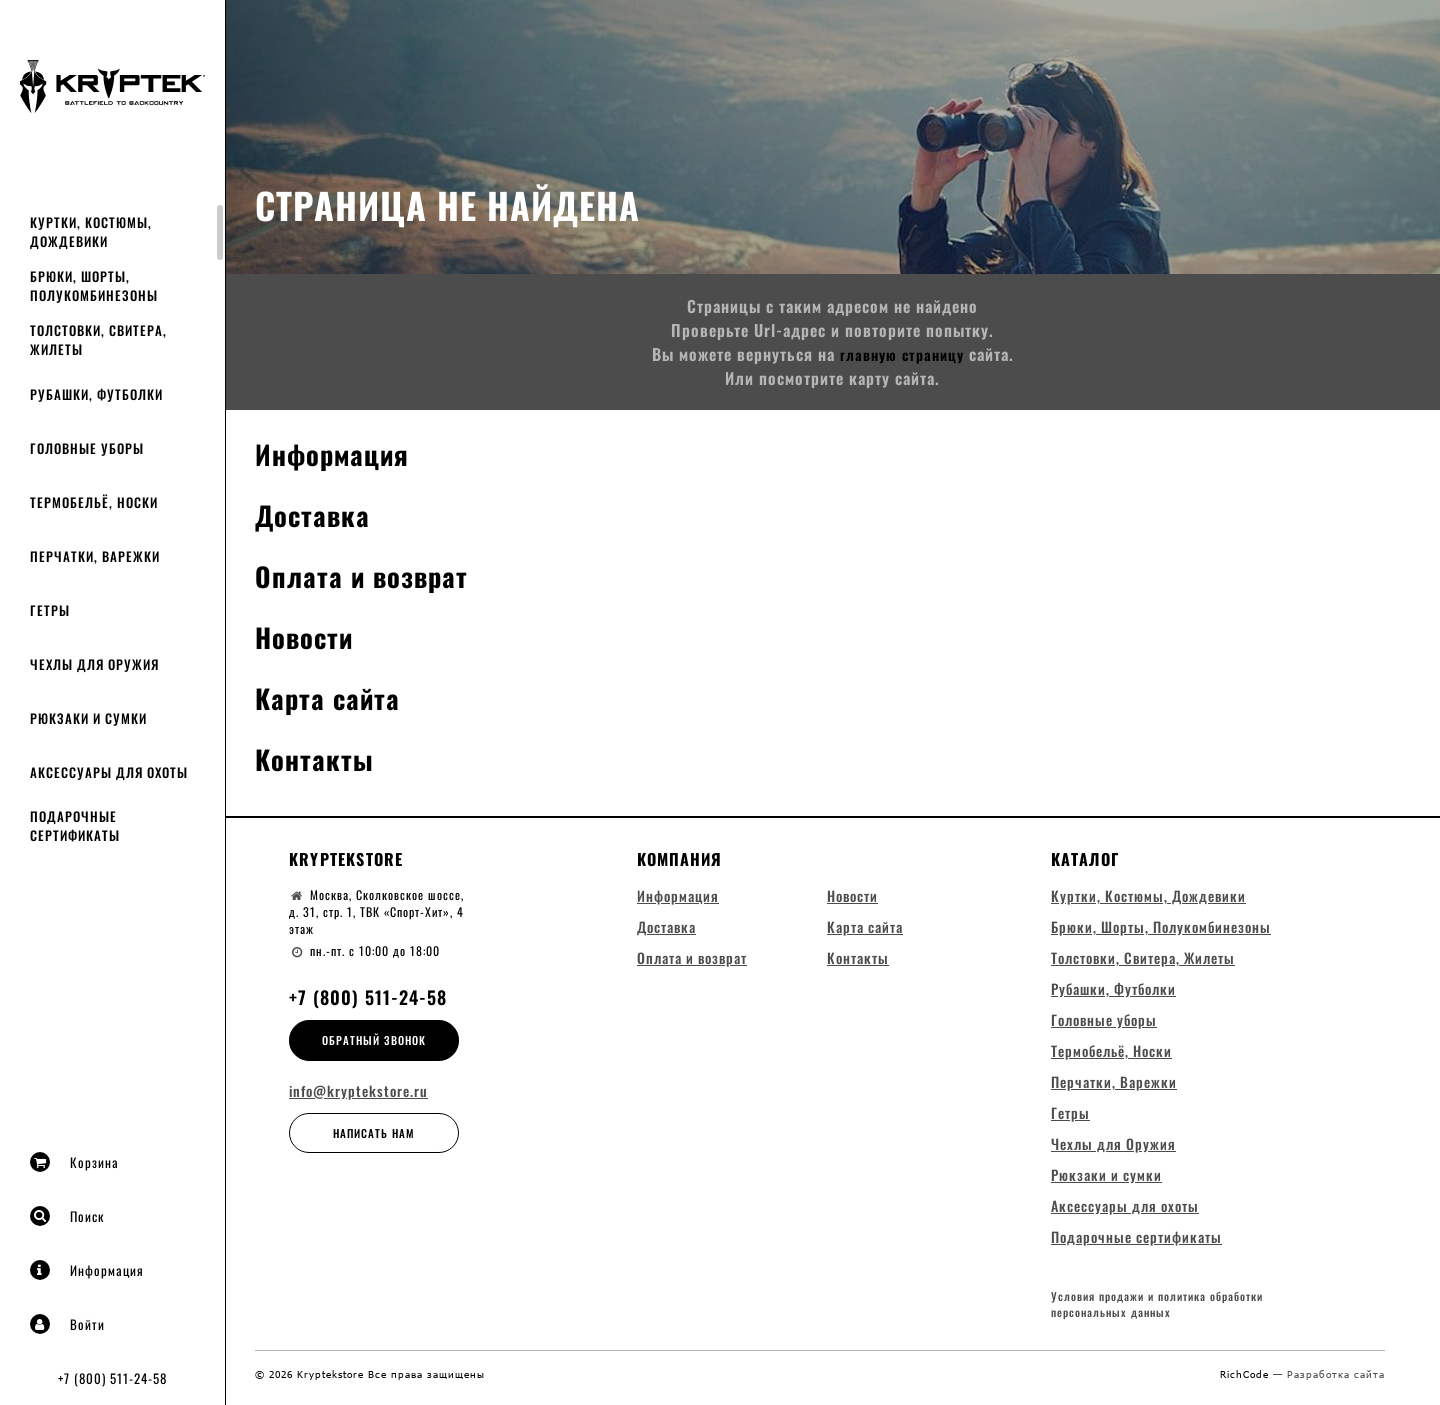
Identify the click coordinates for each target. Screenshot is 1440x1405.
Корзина (74, 1162)
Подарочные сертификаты (75, 825)
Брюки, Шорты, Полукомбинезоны (94, 285)
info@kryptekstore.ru (358, 1091)
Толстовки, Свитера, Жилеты (98, 339)
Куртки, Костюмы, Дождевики (91, 231)
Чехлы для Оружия (94, 664)
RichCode (1246, 1383)
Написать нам (374, 1133)
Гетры (50, 610)
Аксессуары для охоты (109, 772)
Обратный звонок (374, 1040)
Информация (87, 1270)
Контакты (320, 757)
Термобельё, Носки (94, 502)
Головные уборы (87, 448)
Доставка (318, 513)
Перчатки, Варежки (95, 556)
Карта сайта (335, 696)
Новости (309, 635)
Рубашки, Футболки (96, 394)
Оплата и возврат (373, 574)
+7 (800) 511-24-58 (112, 1378)
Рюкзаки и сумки (88, 718)
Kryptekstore (346, 859)
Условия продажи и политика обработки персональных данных (1157, 1313)
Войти (67, 1324)
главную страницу (901, 354)
